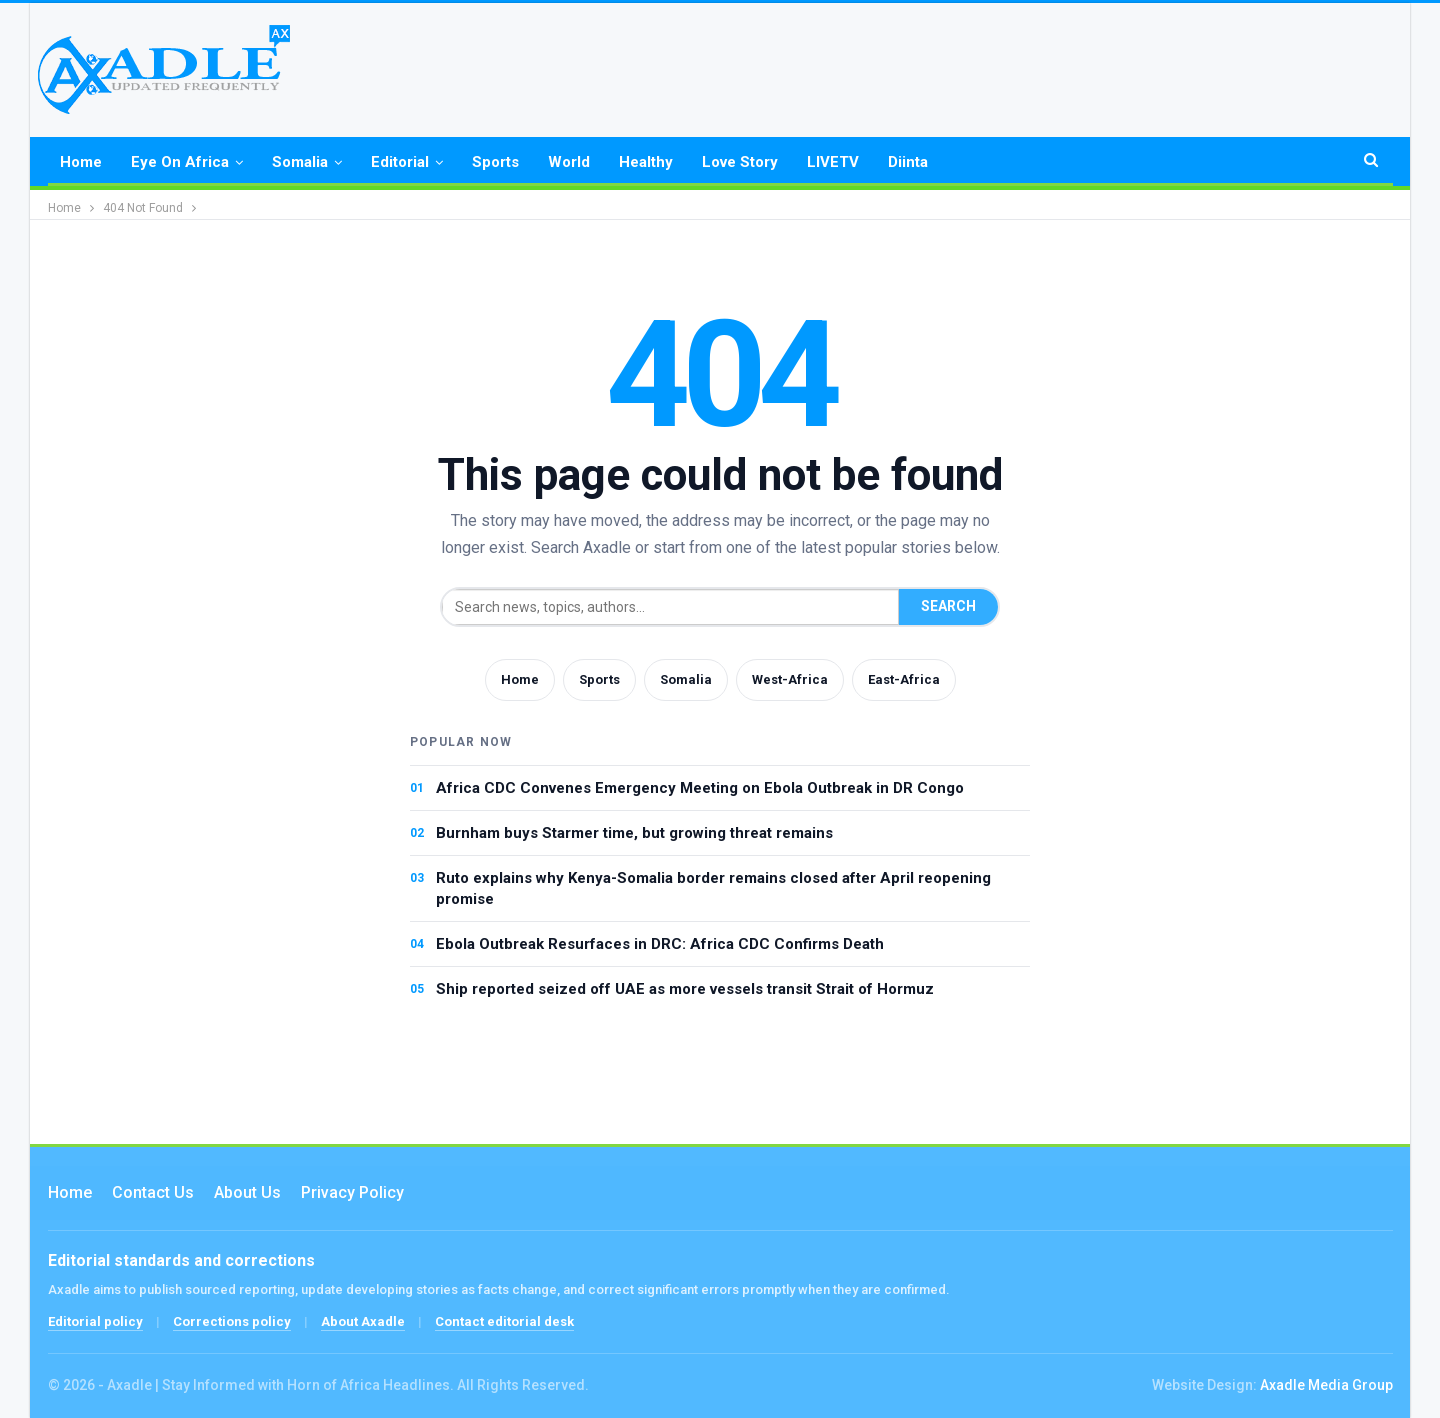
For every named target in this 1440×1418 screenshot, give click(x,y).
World (569, 162)
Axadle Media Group (1326, 1385)
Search (948, 606)
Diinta (908, 162)
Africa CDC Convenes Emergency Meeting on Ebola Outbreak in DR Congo (700, 788)
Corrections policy (232, 1321)
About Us (247, 1192)
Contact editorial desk (504, 1321)
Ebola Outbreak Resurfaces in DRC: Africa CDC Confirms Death (660, 944)
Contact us (153, 1192)
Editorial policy (95, 1321)
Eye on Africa (180, 162)
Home (81, 162)
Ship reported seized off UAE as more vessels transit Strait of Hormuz (685, 989)
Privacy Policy (352, 1192)
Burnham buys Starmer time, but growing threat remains (634, 833)
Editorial (400, 162)
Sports (495, 162)
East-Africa (904, 679)
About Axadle (363, 1321)
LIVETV (833, 162)
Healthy (646, 162)
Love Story (740, 162)
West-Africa (790, 679)
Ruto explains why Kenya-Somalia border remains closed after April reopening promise (713, 888)
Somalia (300, 162)
